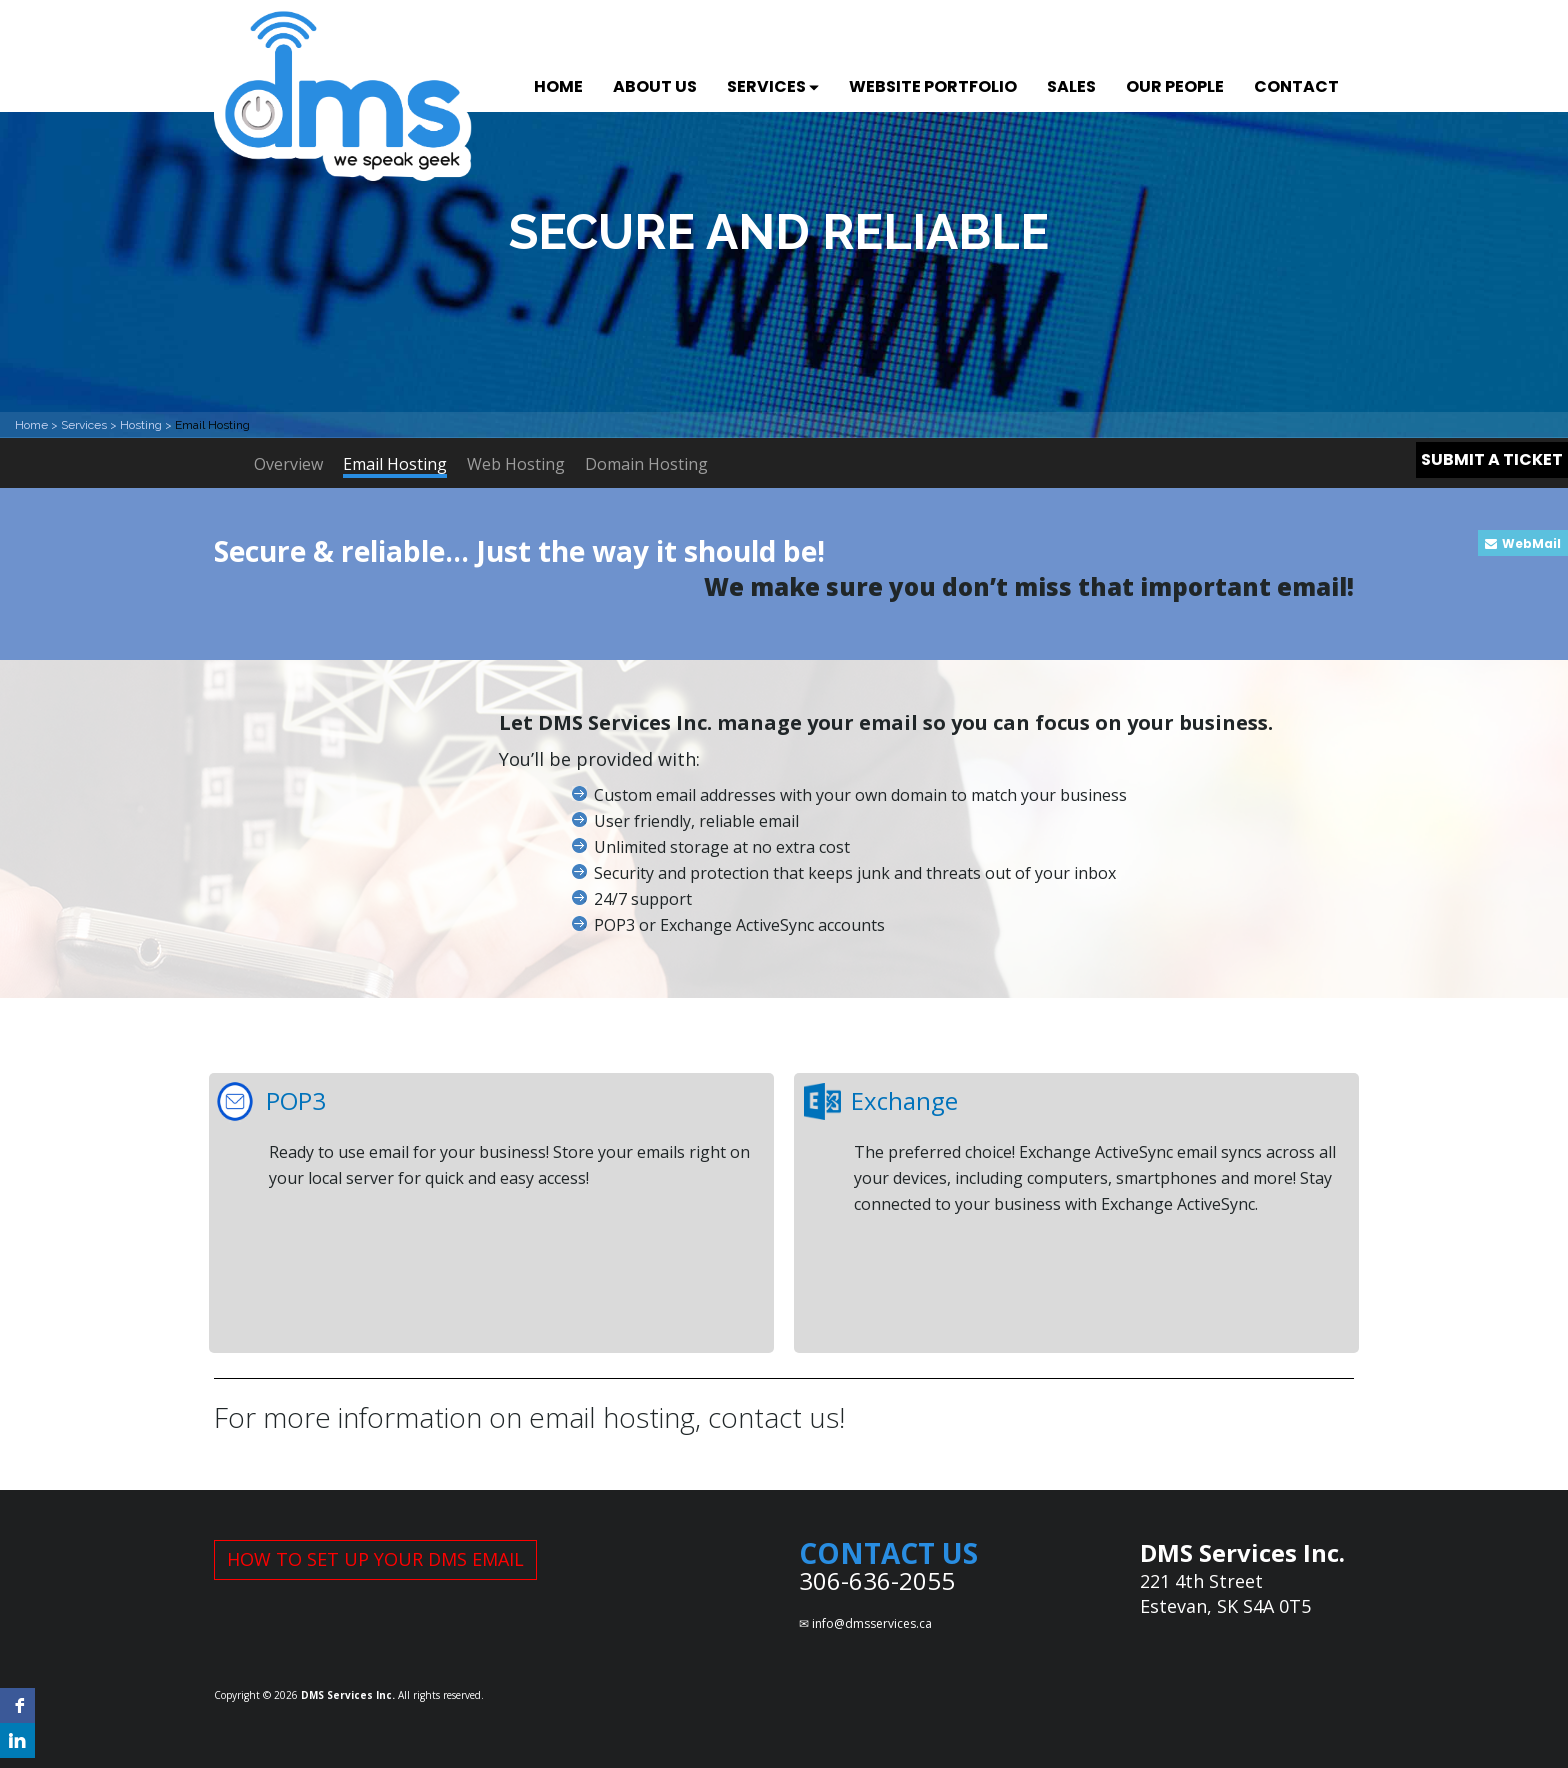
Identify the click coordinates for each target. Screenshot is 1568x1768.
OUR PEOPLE (1175, 86)
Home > (38, 425)
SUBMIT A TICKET (1492, 459)
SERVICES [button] (773, 86)
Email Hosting (395, 465)
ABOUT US (655, 86)
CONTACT (1296, 86)
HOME (558, 86)
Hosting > (147, 425)
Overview (288, 464)
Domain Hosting (646, 464)
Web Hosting (516, 464)
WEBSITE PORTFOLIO (933, 86)
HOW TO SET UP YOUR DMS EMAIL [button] (375, 1559)
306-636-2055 (877, 1580)
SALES (1071, 86)
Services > (90, 425)
